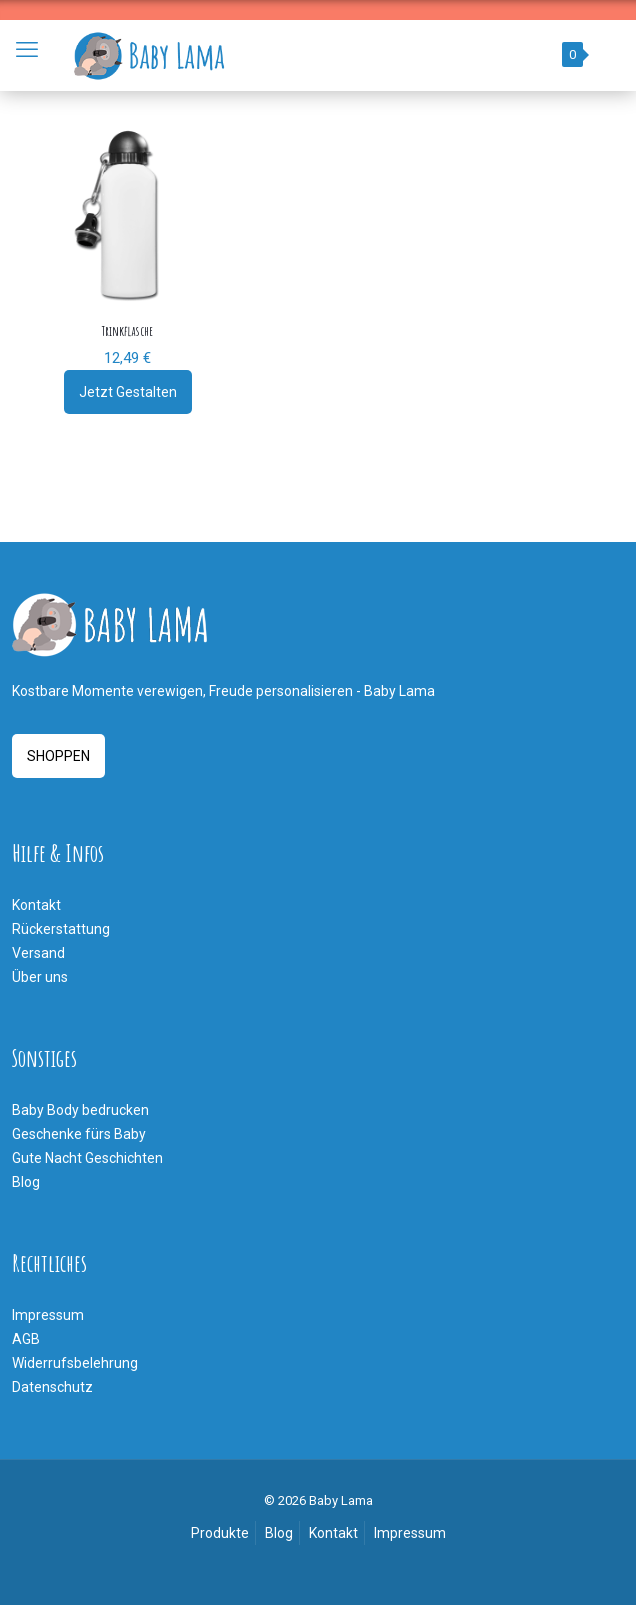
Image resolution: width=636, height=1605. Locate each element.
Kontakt (36, 905)
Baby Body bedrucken (80, 1110)
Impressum (48, 1315)
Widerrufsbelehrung (75, 1363)
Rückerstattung (61, 929)
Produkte (220, 1533)
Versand (38, 953)
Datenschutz (52, 1387)
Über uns (40, 977)
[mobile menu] (27, 50)
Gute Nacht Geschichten (87, 1158)
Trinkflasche (127, 330)
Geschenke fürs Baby (79, 1134)
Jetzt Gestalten (128, 392)
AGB (26, 1339)
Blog (26, 1182)
